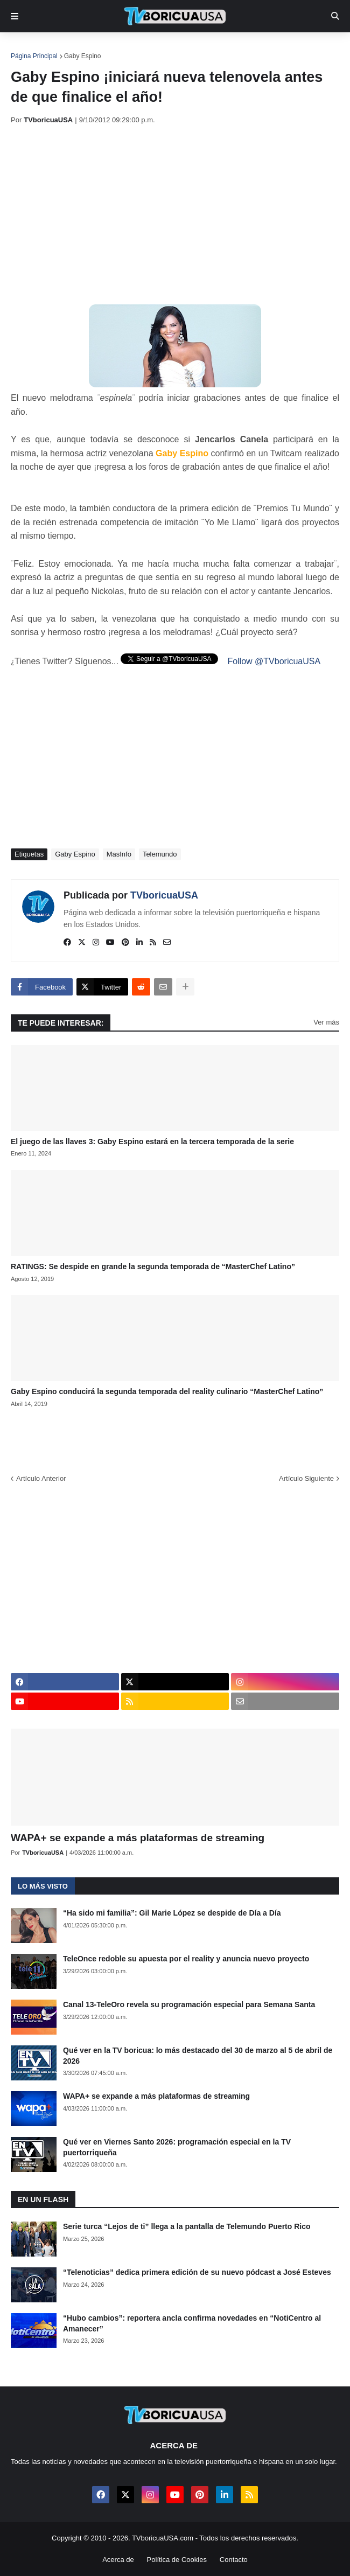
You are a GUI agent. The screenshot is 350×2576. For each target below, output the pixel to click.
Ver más (326, 1022)
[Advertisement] (180, 214)
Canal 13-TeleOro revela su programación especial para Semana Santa (189, 2004)
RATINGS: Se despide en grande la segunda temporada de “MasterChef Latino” (153, 1266)
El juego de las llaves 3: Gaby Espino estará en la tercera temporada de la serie (152, 1141)
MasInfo (119, 854)
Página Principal (34, 56)
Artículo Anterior (41, 1478)
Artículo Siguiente (306, 1478)
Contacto (234, 2560)
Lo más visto (43, 1886)
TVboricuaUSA (164, 895)
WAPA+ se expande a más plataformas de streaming (137, 1837)
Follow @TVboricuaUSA (273, 661)
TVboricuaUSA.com (162, 2538)
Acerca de (118, 2560)
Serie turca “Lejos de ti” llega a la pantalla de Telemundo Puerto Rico (187, 2226)
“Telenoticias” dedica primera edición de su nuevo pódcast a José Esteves (197, 2272)
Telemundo (160, 854)
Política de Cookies (177, 2560)
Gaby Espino (82, 56)
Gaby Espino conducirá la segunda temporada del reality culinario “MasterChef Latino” (167, 1391)
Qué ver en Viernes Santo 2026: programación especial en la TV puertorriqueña (177, 2147)
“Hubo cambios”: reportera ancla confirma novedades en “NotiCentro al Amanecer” (192, 2323)
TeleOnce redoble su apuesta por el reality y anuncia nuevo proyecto (186, 1958)
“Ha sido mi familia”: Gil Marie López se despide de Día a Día (172, 1913)
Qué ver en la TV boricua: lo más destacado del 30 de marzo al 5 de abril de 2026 (197, 2055)
